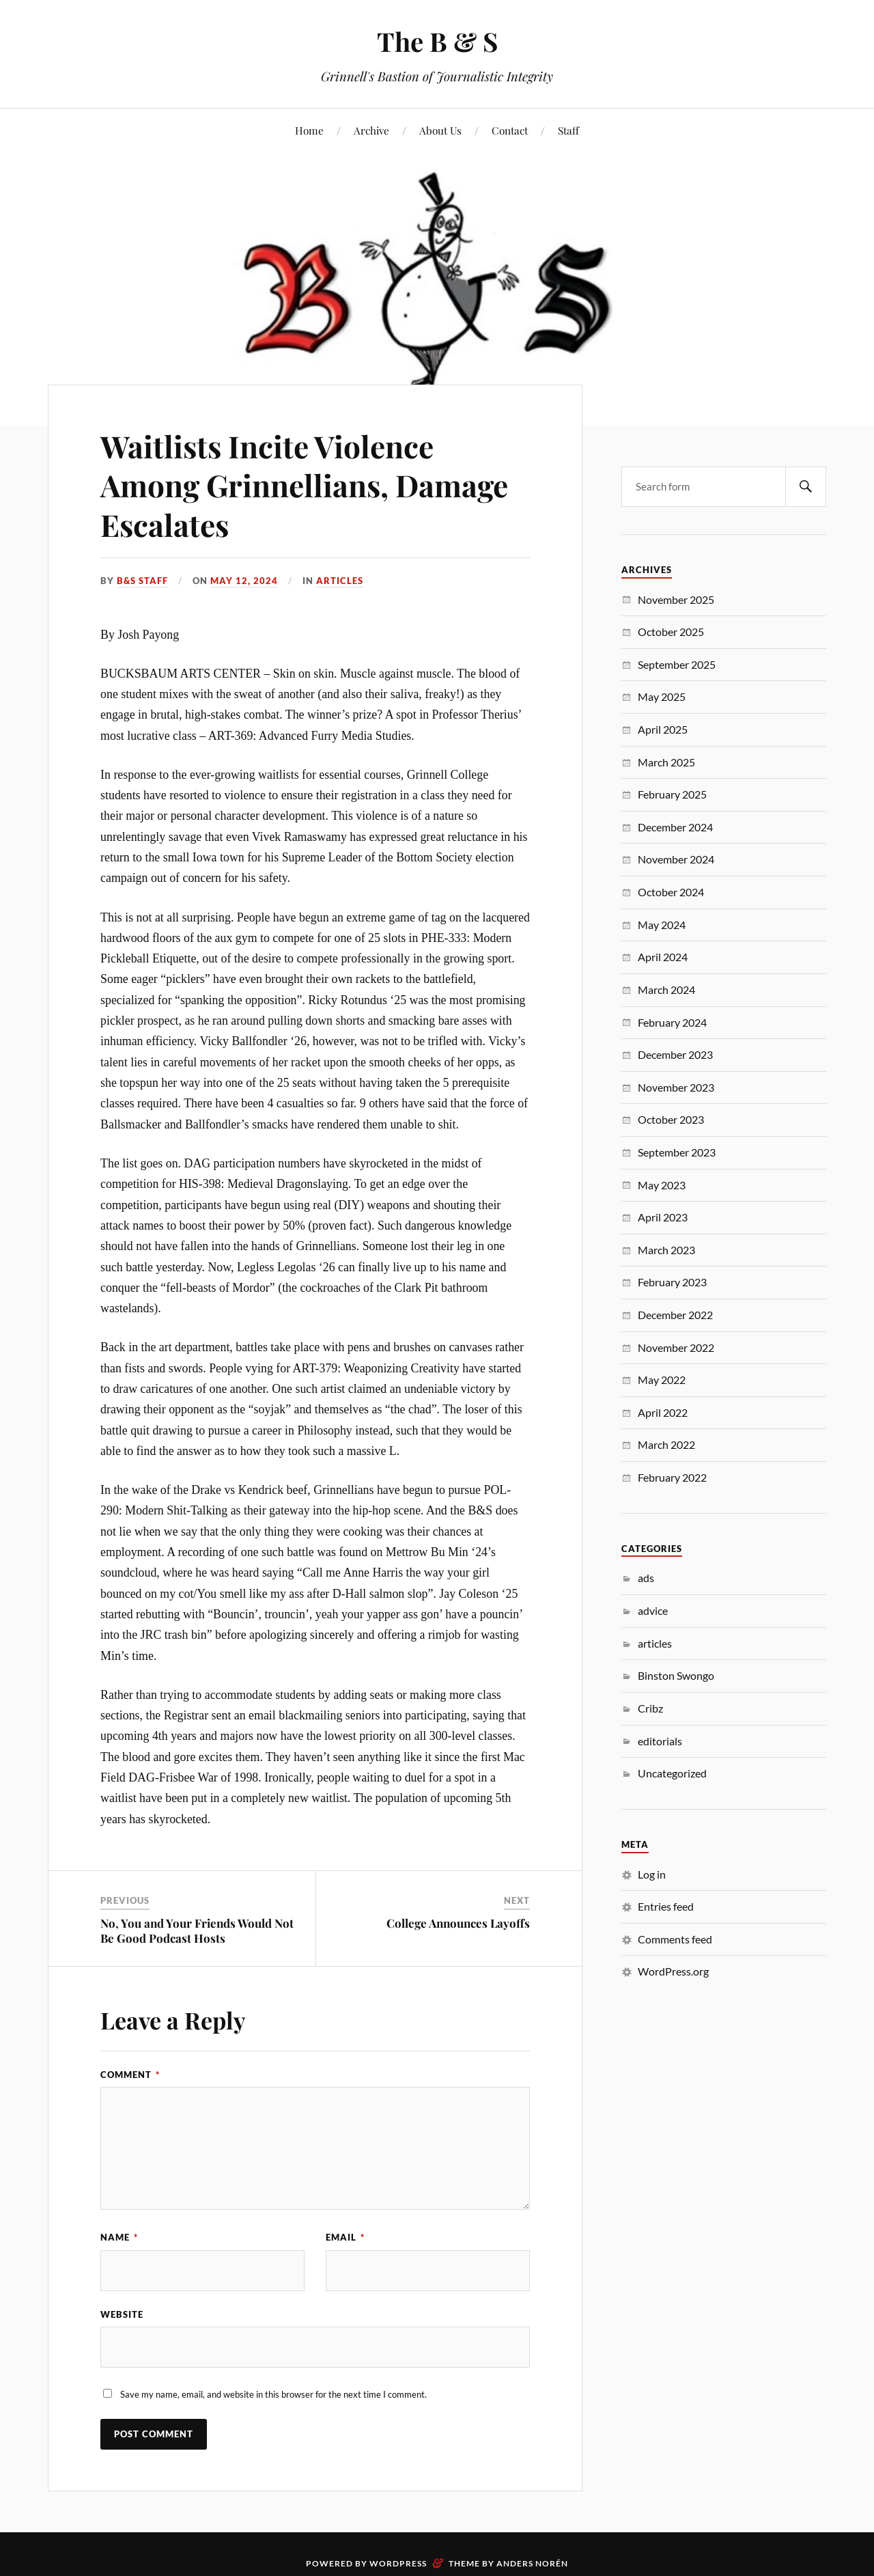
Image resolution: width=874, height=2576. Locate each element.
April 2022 (663, 1412)
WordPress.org (673, 1971)
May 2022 (662, 1379)
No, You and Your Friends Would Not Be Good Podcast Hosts (197, 1930)
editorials (660, 1740)
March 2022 (666, 1444)
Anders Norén (532, 2563)
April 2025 (663, 729)
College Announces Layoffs (458, 1922)
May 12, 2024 (244, 580)
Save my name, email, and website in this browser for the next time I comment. (273, 2394)
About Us (440, 130)
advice (653, 1610)
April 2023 (663, 1216)
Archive (371, 130)
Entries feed (666, 1906)
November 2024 (676, 859)
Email (345, 2237)
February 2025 (672, 794)
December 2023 (675, 1054)
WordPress (398, 2563)
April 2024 (663, 956)
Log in (652, 1874)
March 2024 (666, 989)
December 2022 (675, 1314)
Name (119, 2237)
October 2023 (671, 1119)
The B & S (437, 41)
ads (646, 1577)
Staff (568, 130)
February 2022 (672, 1477)
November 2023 (676, 1087)
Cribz (650, 1708)
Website (121, 2314)
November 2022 (676, 1347)
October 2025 (671, 631)
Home (309, 130)
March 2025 (666, 762)
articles (339, 580)
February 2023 (672, 1281)
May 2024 (662, 924)
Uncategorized (672, 1773)
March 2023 (666, 1249)
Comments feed (675, 1939)
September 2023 (677, 1152)
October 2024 (671, 891)
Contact (510, 130)
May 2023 (662, 1184)
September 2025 (677, 664)
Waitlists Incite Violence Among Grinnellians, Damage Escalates (304, 485)
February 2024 (672, 1022)
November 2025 (676, 599)
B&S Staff (142, 580)
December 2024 (675, 826)
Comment (130, 2074)
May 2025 (662, 696)
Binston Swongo (676, 1675)
